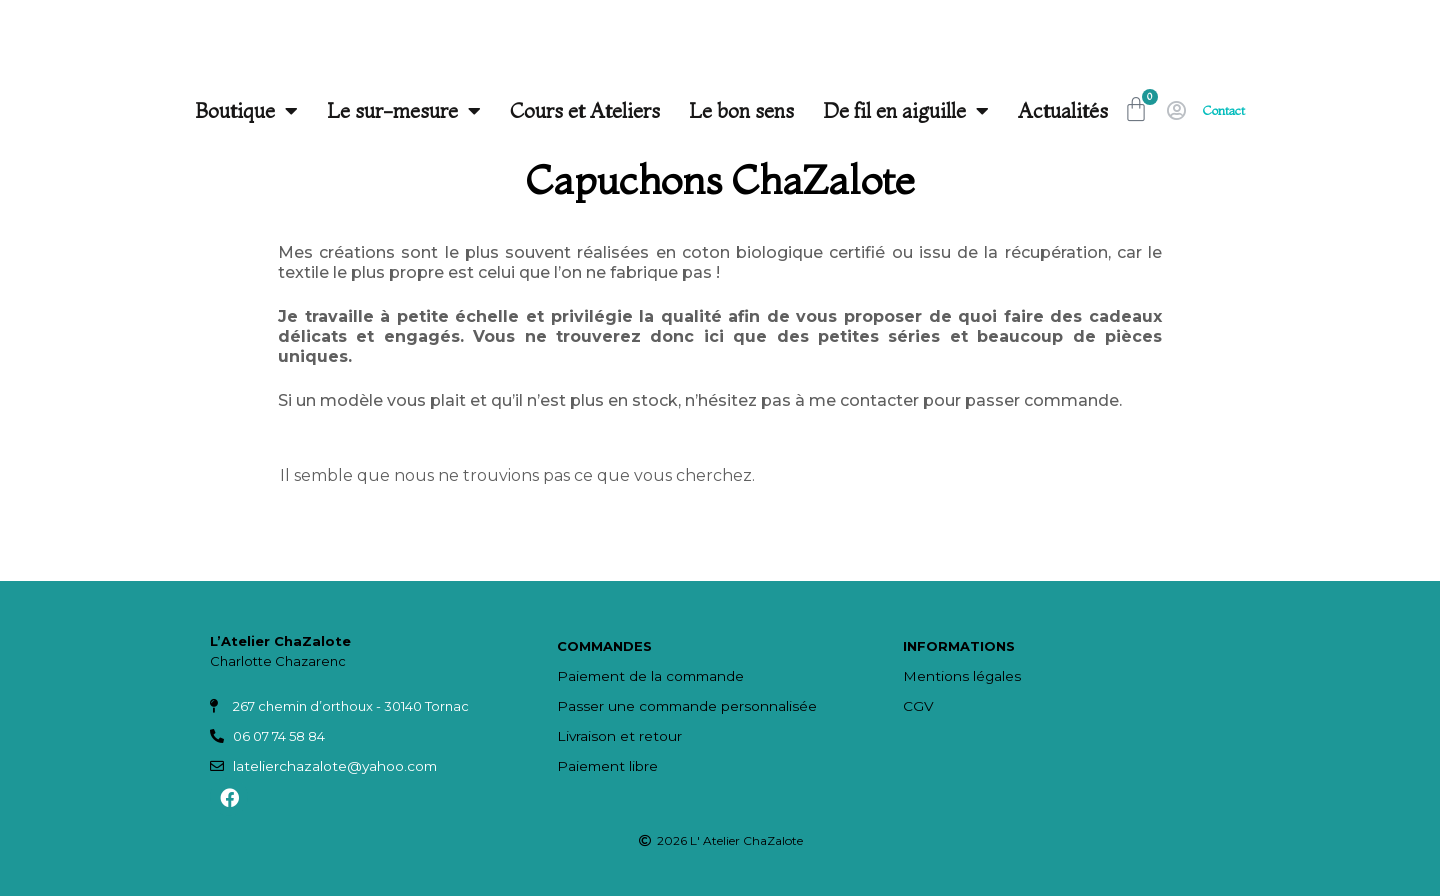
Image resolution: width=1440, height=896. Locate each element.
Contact (1224, 110)
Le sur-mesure (394, 111)
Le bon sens (731, 110)
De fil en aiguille (896, 111)
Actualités (1053, 110)
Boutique (236, 111)
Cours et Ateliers (575, 110)
